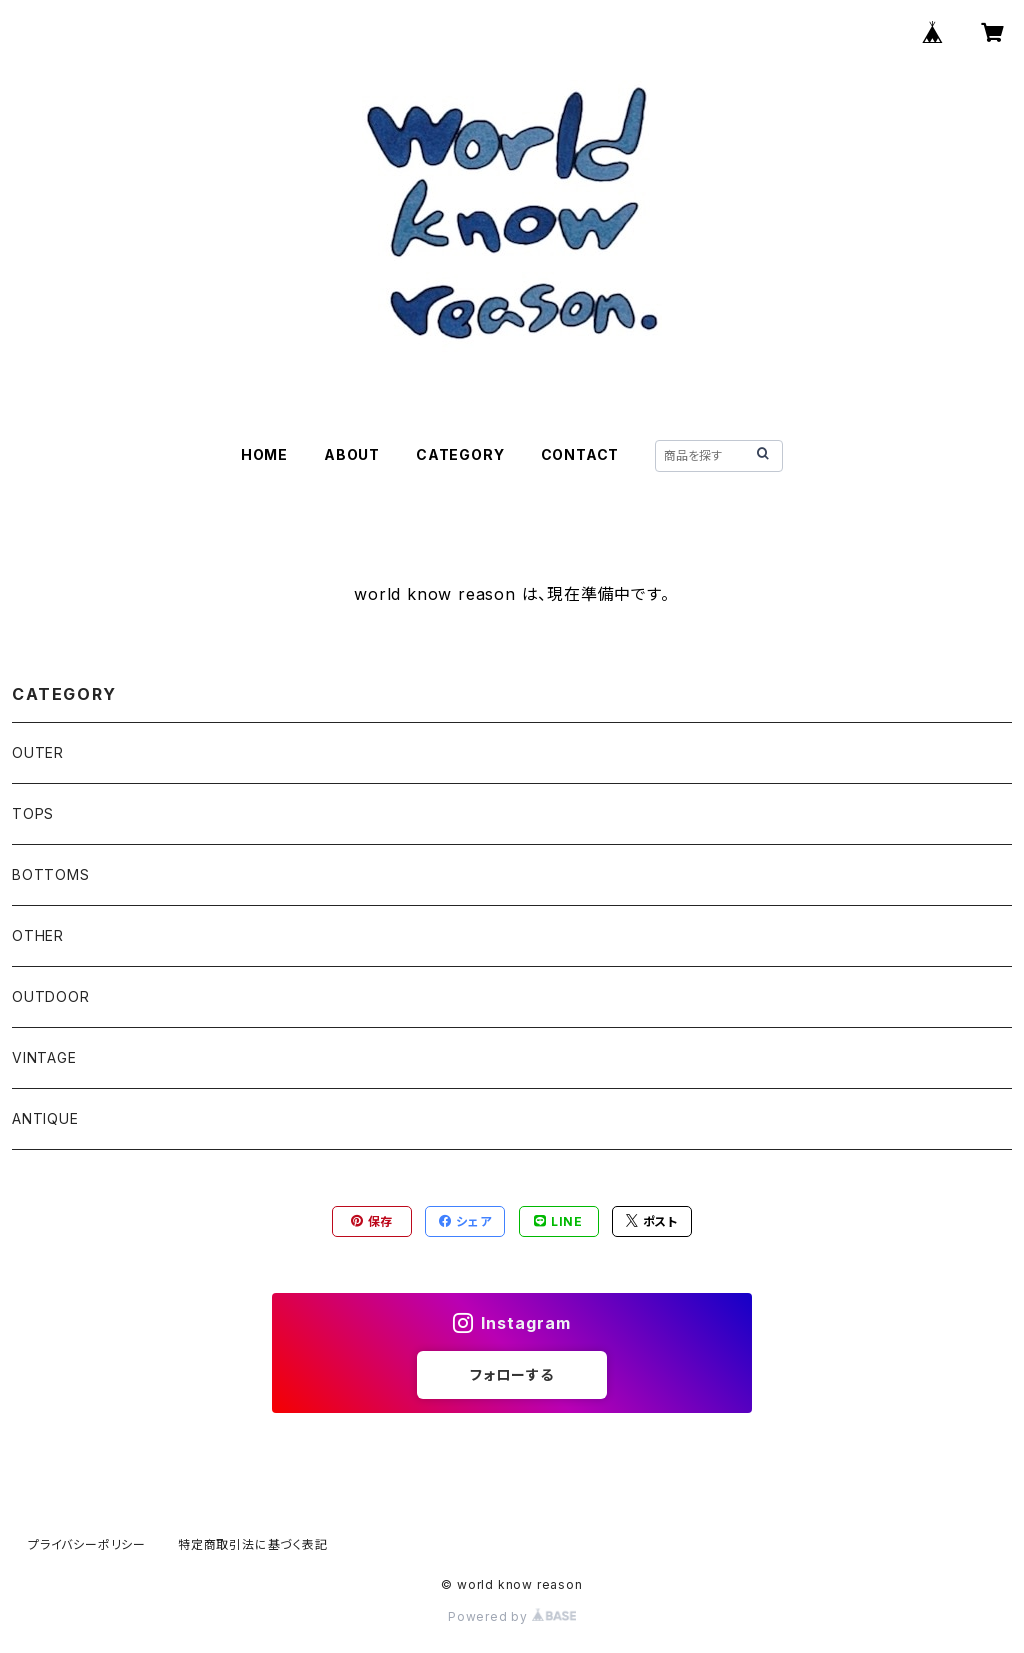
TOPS (33, 813)
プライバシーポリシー (87, 1544)
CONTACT (580, 454)
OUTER (38, 752)
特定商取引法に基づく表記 (253, 1544)
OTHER (38, 935)
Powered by (512, 1616)
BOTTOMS (51, 874)
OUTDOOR (51, 996)
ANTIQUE (45, 1118)
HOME (264, 454)
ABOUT (352, 454)
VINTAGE (44, 1057)
